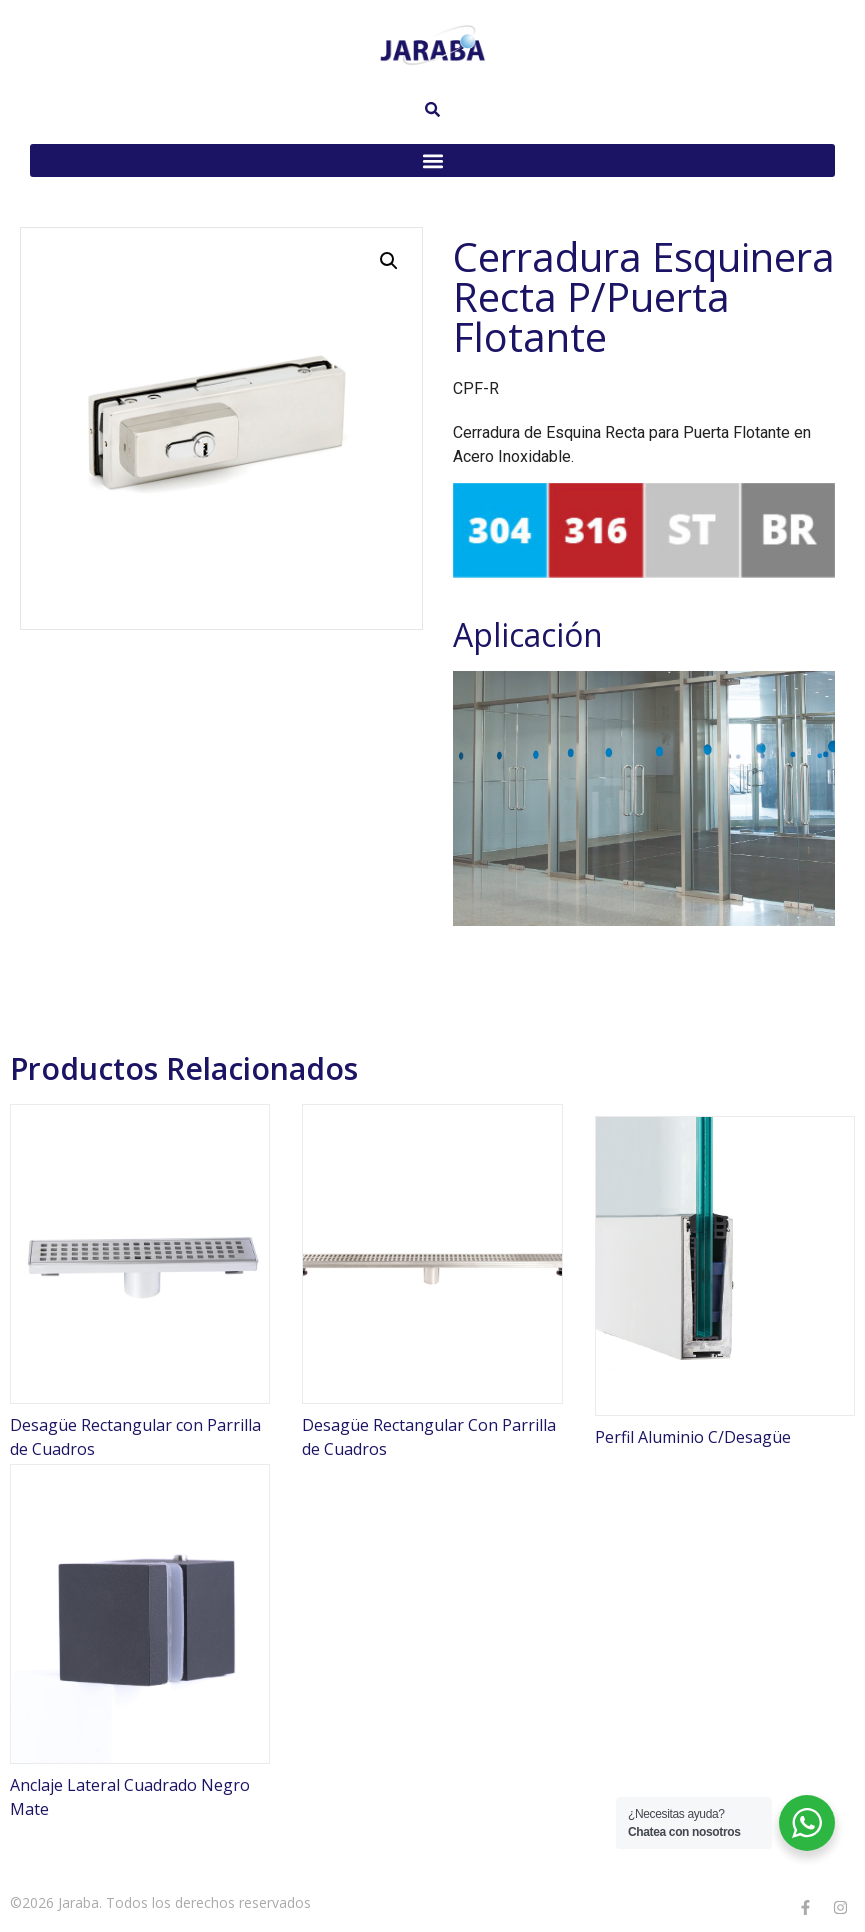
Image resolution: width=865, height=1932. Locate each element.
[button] (432, 160)
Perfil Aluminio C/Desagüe (693, 1437)
